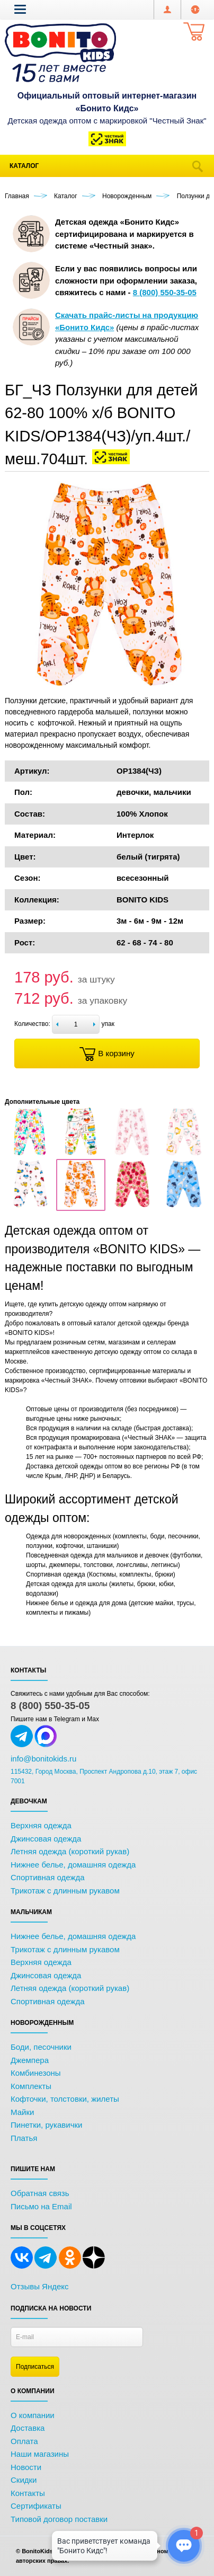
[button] (20, 9)
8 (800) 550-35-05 (50, 1705)
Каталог (24, 166)
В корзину (106, 1054)
